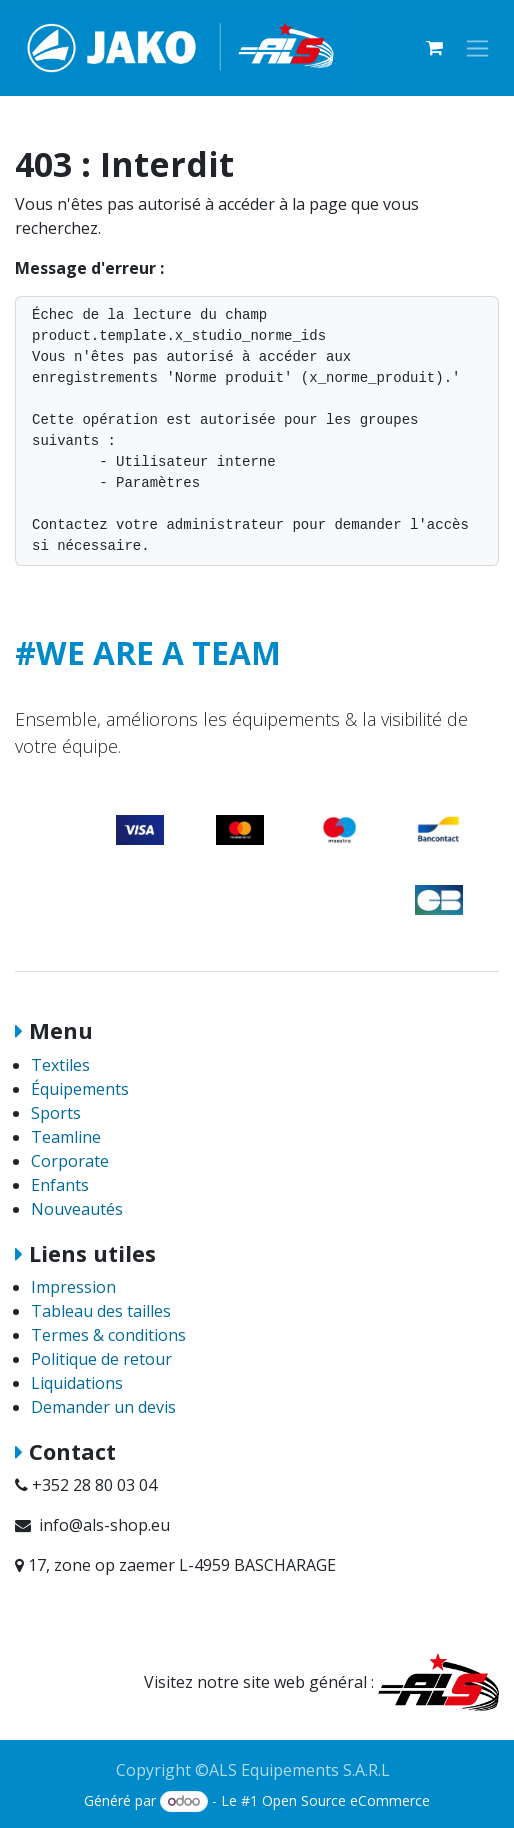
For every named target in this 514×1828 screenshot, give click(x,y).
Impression (73, 1287)
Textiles (60, 1065)
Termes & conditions (108, 1335)
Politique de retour (101, 1359)
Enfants (60, 1185)
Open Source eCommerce (346, 1800)
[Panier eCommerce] (434, 48)
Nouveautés (77, 1209)
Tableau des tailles (101, 1311)
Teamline (66, 1137)
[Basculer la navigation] (477, 48)
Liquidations (77, 1383)
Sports (56, 1113)
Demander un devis (103, 1407)
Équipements (80, 1089)
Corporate (70, 1161)
